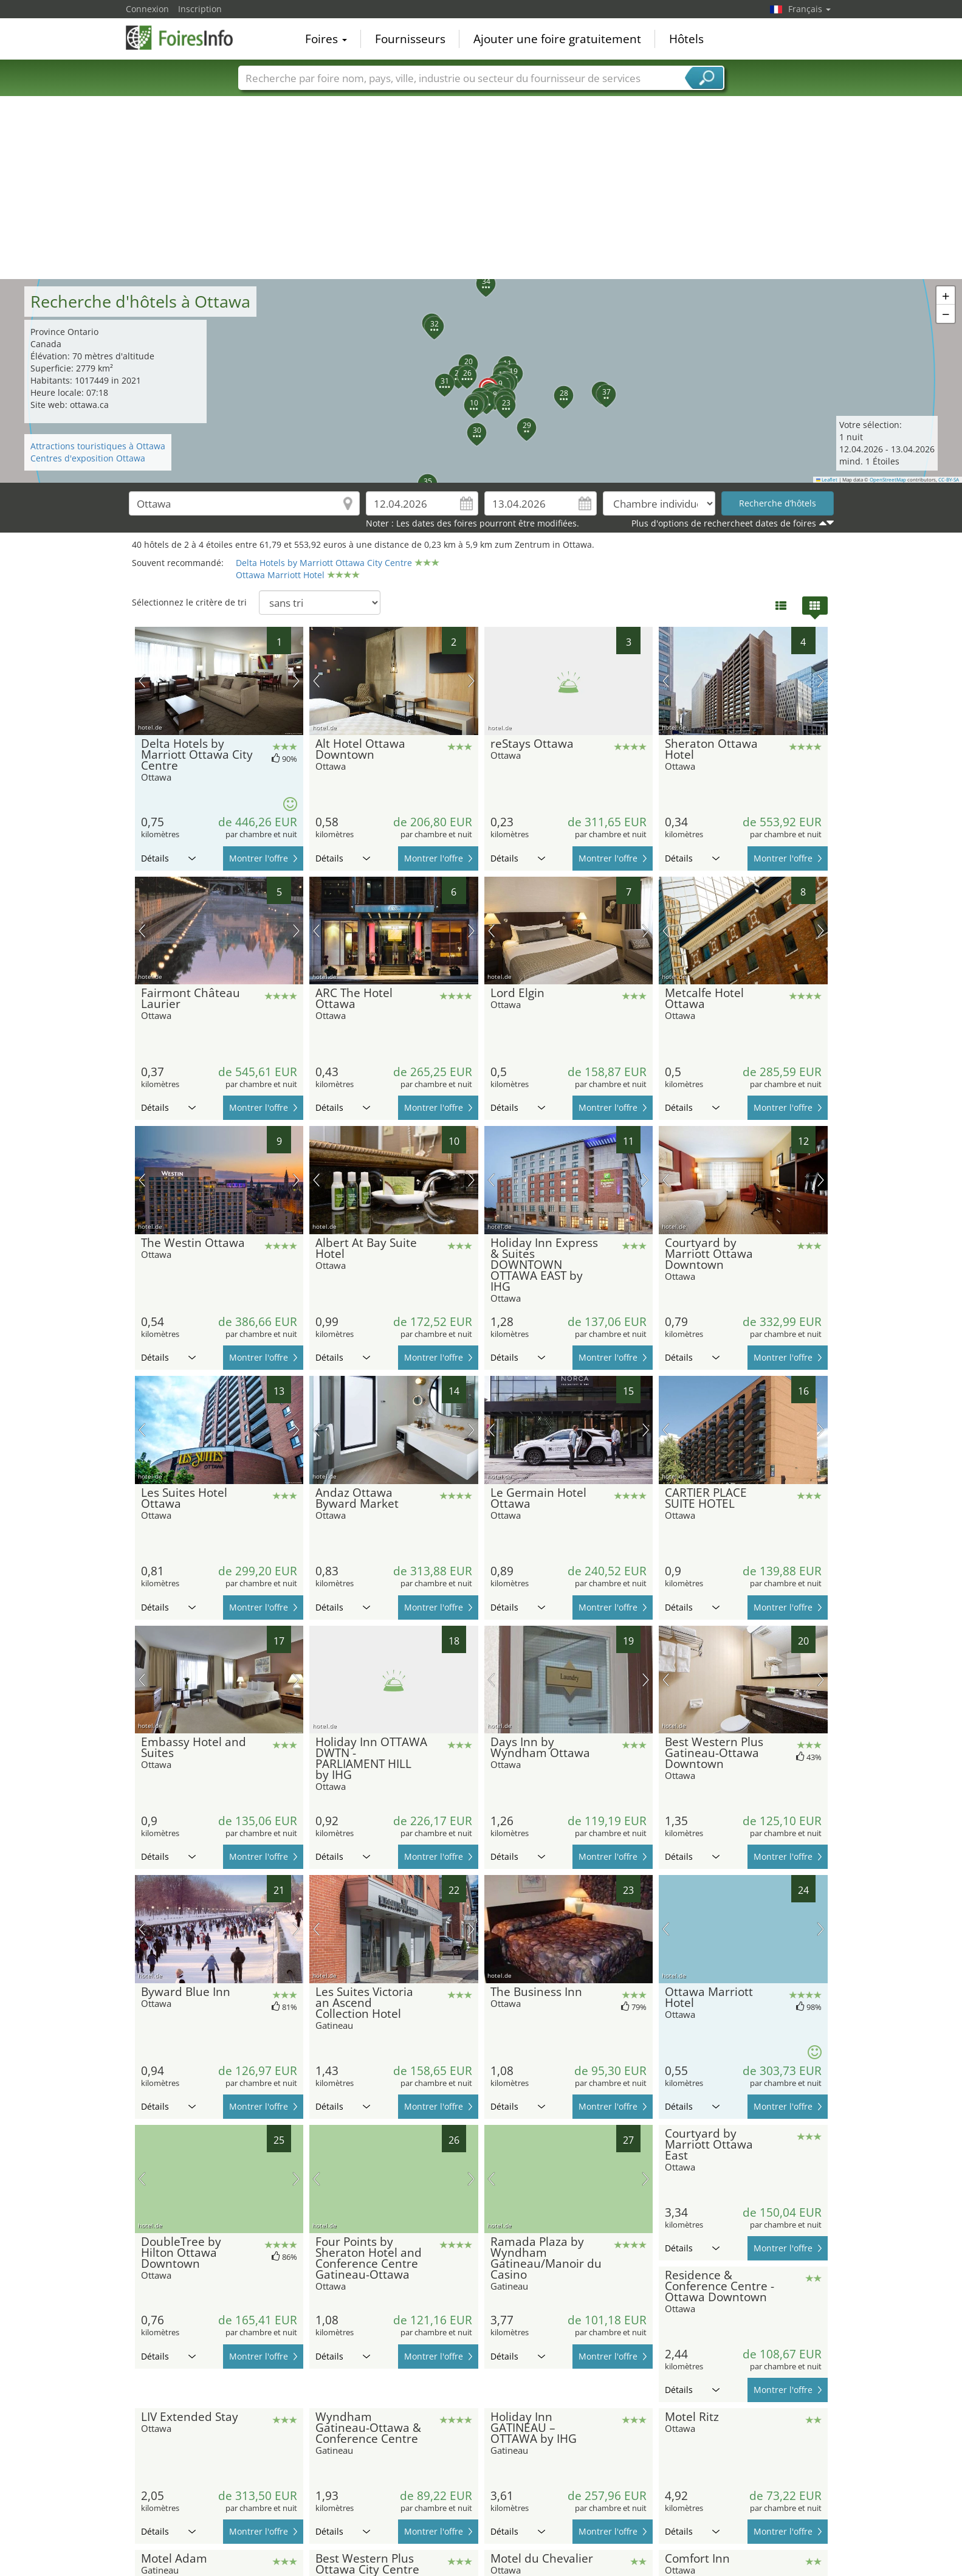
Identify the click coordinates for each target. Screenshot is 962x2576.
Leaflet (827, 480)
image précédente (142, 681)
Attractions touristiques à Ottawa (97, 446)
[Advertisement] (481, 188)
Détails (168, 858)
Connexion (147, 9)
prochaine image (296, 681)
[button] (481, 380)
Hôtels (686, 39)
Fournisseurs (410, 39)
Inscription (200, 9)
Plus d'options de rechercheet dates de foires (723, 523)
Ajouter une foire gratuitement (557, 39)
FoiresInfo (186, 38)
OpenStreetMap (888, 480)
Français (809, 9)
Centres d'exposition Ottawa (87, 458)
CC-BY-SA (948, 480)
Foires (326, 39)
